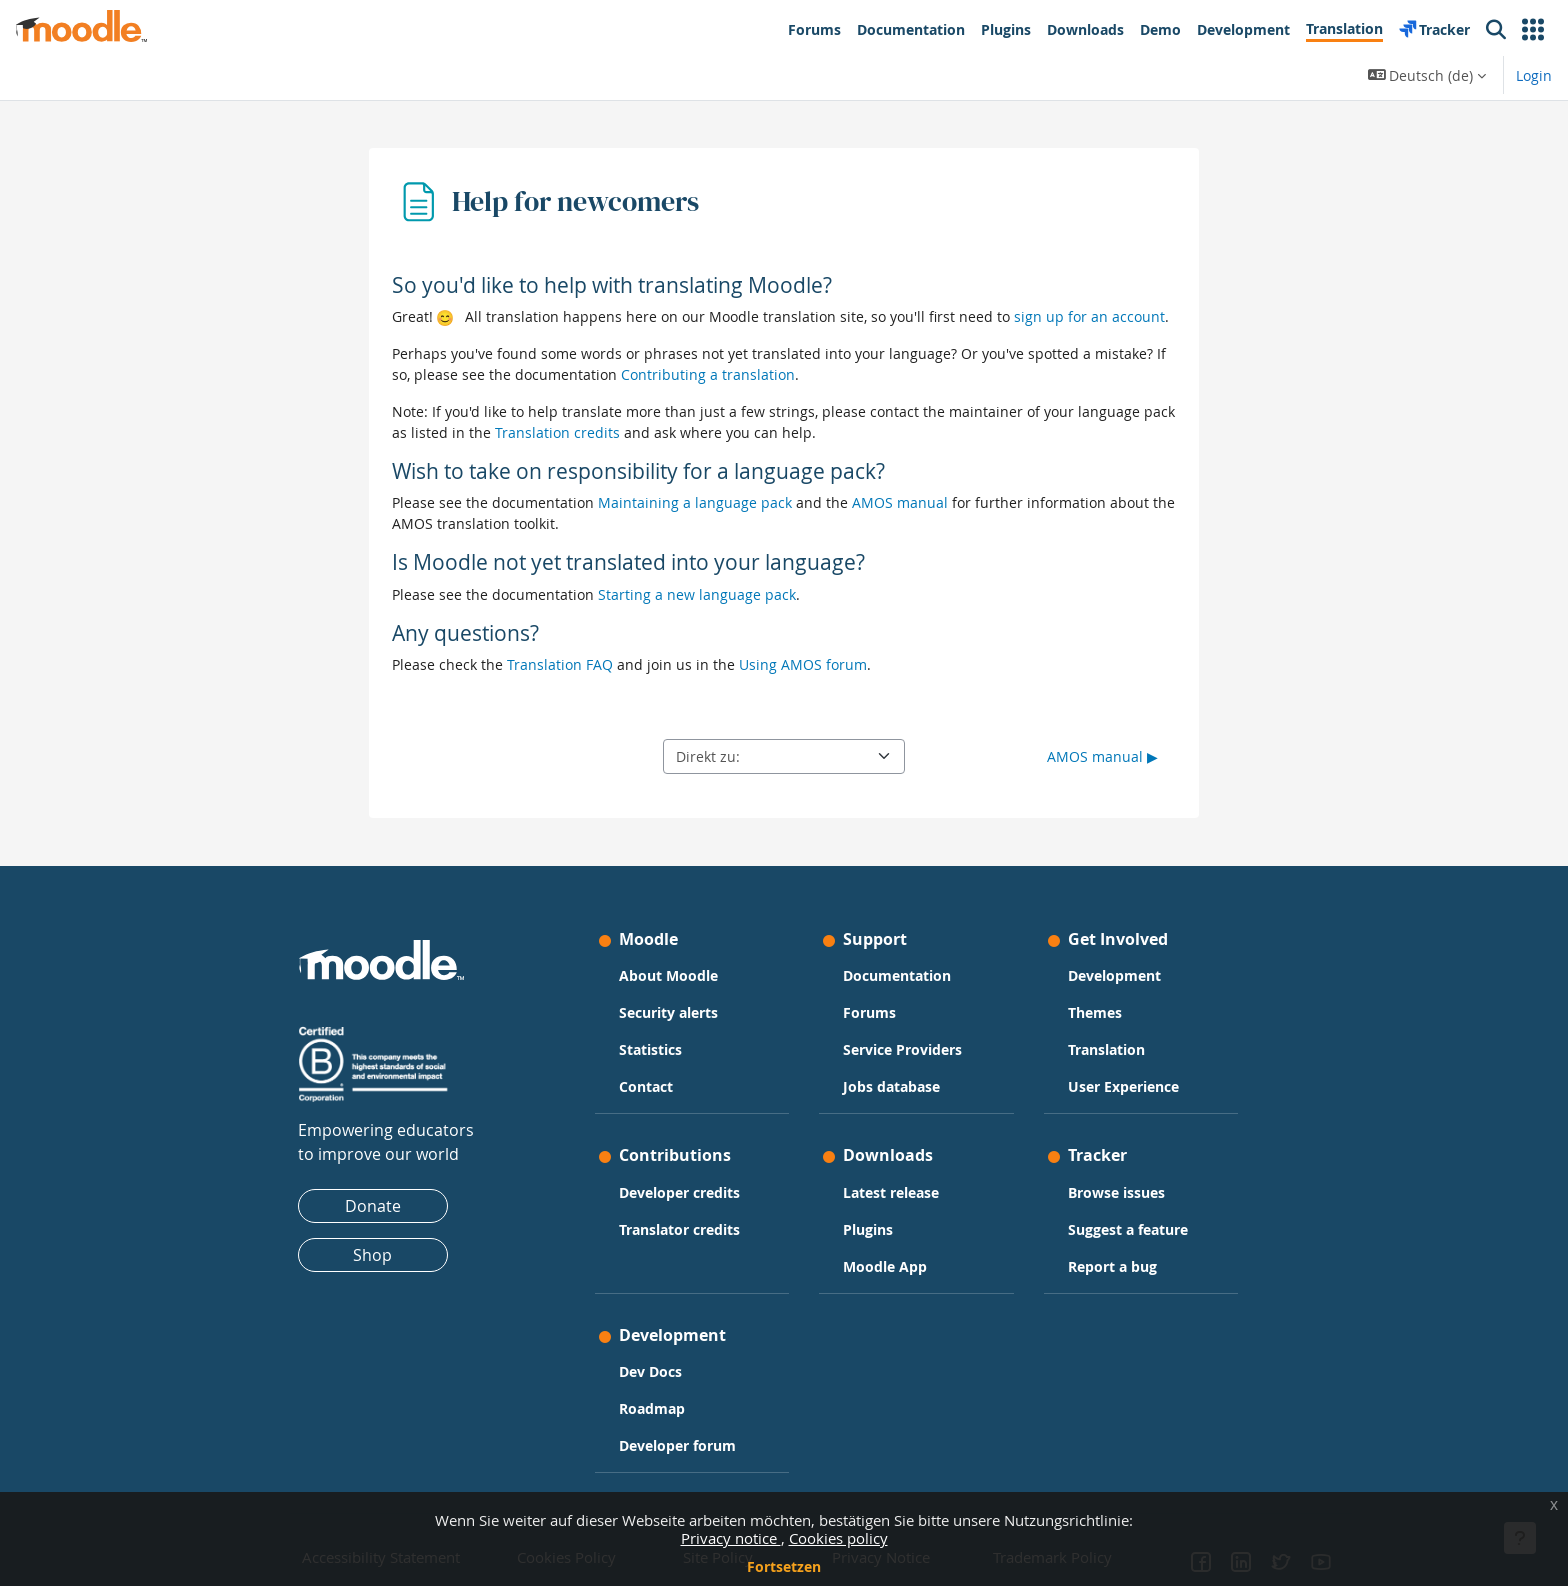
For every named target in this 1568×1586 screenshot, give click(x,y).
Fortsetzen (784, 1566)
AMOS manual (900, 502)
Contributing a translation (708, 374)
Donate (373, 1206)
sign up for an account (1089, 316)
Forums (869, 1012)
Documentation (897, 975)
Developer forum (677, 1445)
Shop (372, 1255)
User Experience (1123, 1086)
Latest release (891, 1192)
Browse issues (1116, 1192)
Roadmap (652, 1408)
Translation (1106, 1049)
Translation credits (557, 432)
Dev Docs (650, 1371)
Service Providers (902, 1049)
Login (1534, 75)
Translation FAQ (560, 664)
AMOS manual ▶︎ (1102, 756)
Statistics (650, 1049)
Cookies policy (838, 1538)
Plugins (868, 1229)
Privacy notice (731, 1538)
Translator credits (679, 1229)
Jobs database (891, 1086)
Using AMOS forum (803, 664)
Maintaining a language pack (695, 502)
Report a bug (1112, 1266)
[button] (1533, 30)
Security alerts (668, 1012)
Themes (1095, 1012)
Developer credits (679, 1192)
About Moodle (668, 975)
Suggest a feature (1128, 1229)
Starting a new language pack (697, 594)
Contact (646, 1086)
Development (1114, 975)
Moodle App (885, 1266)
